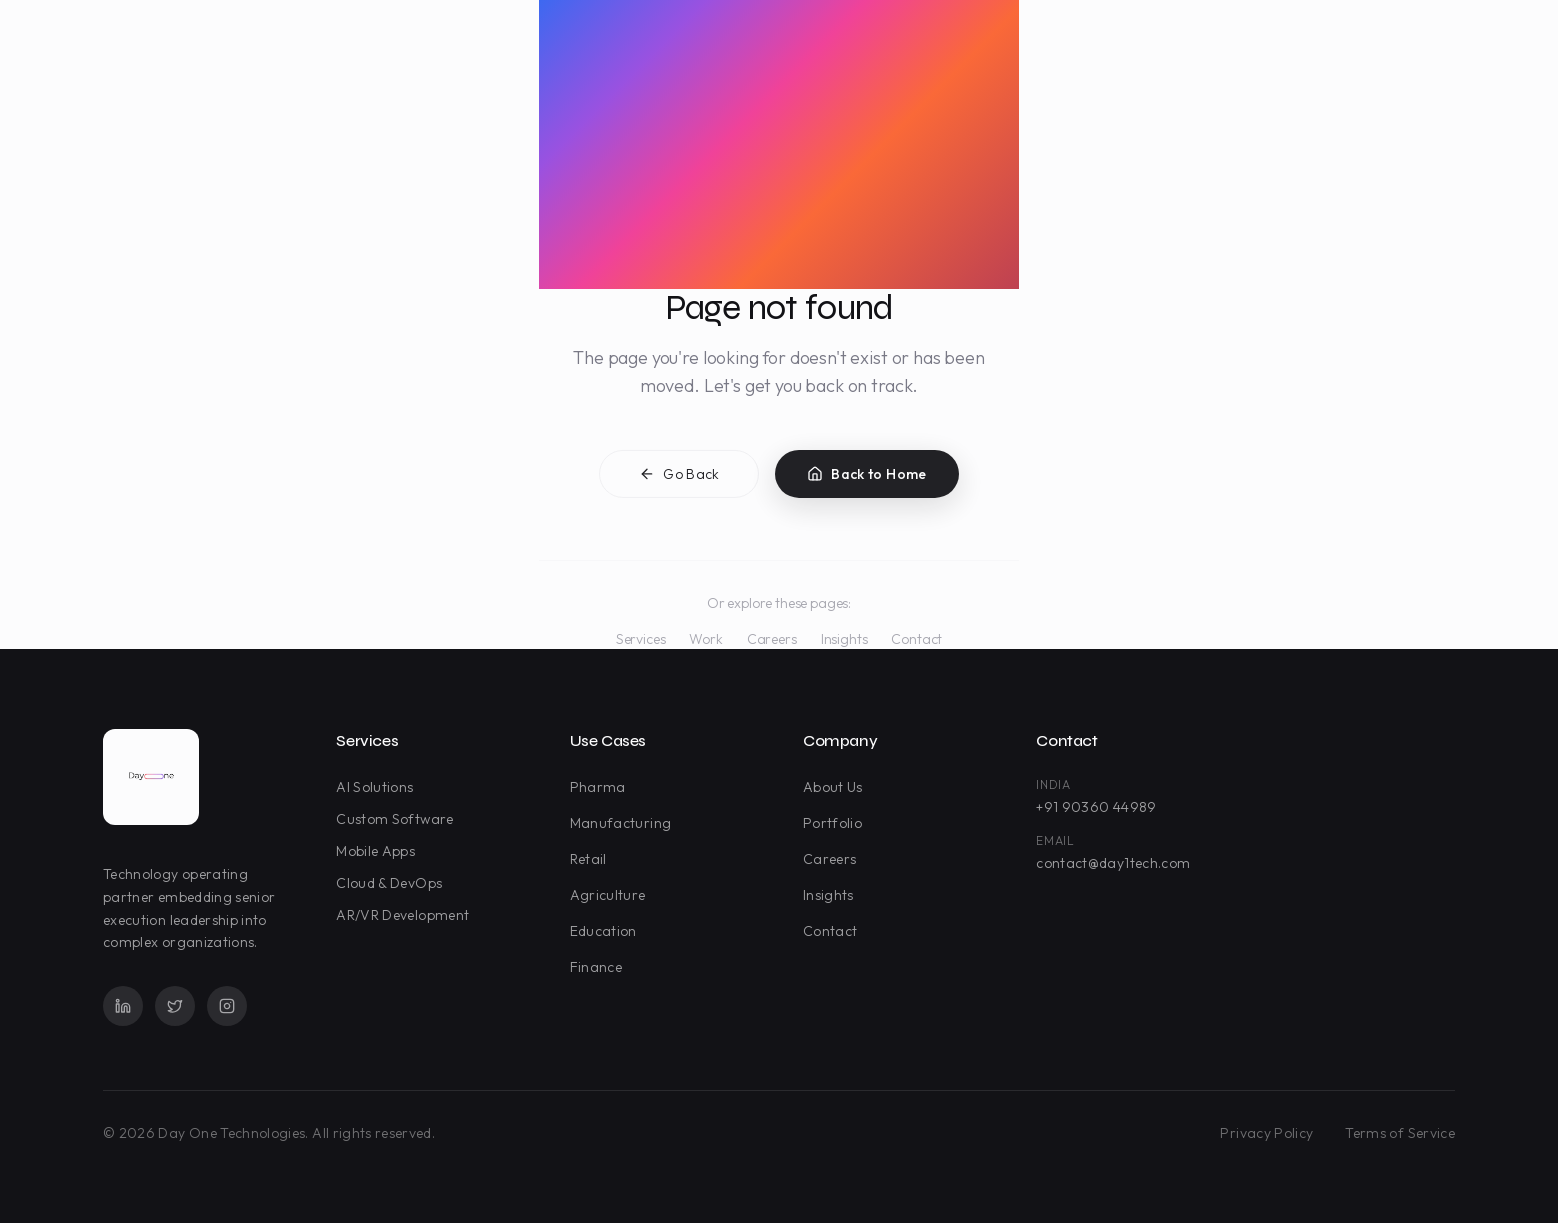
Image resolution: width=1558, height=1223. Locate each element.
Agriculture (612, 895)
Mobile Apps (379, 851)
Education (607, 931)
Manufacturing (625, 823)
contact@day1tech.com (1113, 863)
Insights (844, 639)
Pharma (602, 787)
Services (641, 639)
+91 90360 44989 (1096, 807)
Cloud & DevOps (393, 883)
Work (705, 639)
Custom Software (398, 819)
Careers (772, 639)
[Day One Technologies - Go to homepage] (151, 777)
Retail (592, 859)
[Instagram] (227, 1006)
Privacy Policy (1266, 1133)
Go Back (679, 477)
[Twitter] (175, 1006)
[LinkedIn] (123, 1006)
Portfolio (836, 823)
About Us (837, 787)
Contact (916, 639)
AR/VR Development (406, 915)
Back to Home (866, 477)
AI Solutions (378, 787)
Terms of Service (1400, 1133)
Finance (600, 967)
